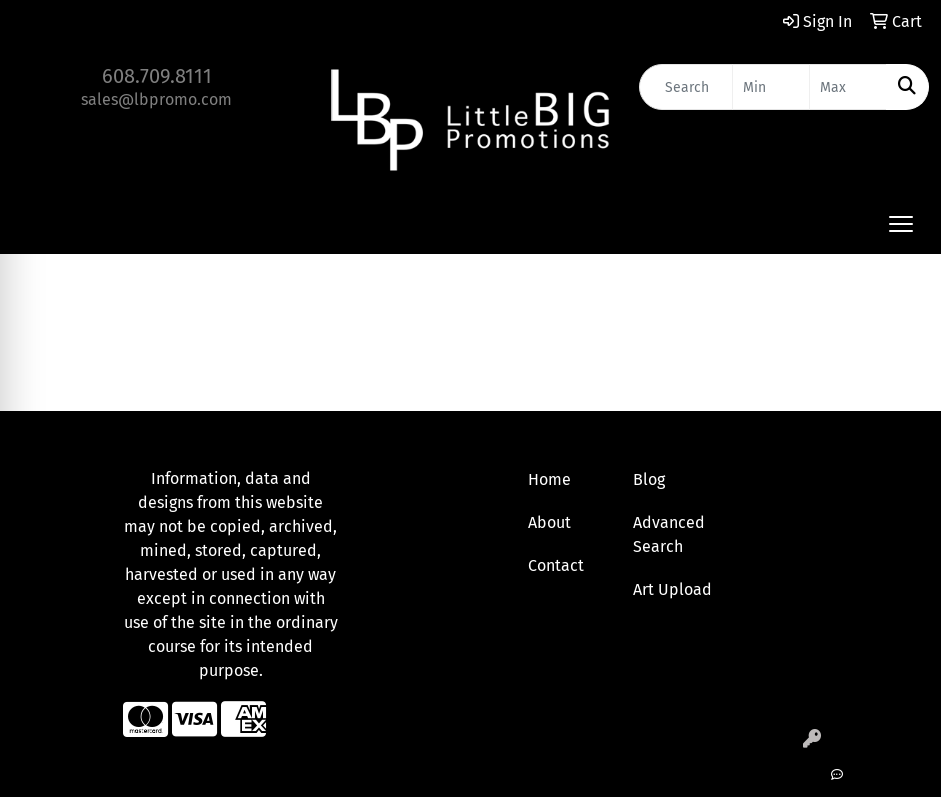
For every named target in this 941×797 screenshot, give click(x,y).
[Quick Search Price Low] (771, 87)
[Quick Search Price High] (848, 87)
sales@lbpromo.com (156, 99)
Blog (649, 479)
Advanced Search (669, 534)
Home (549, 479)
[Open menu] (901, 224)
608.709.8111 (157, 76)
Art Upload (672, 589)
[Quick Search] (685, 87)
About (549, 522)
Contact (556, 565)
